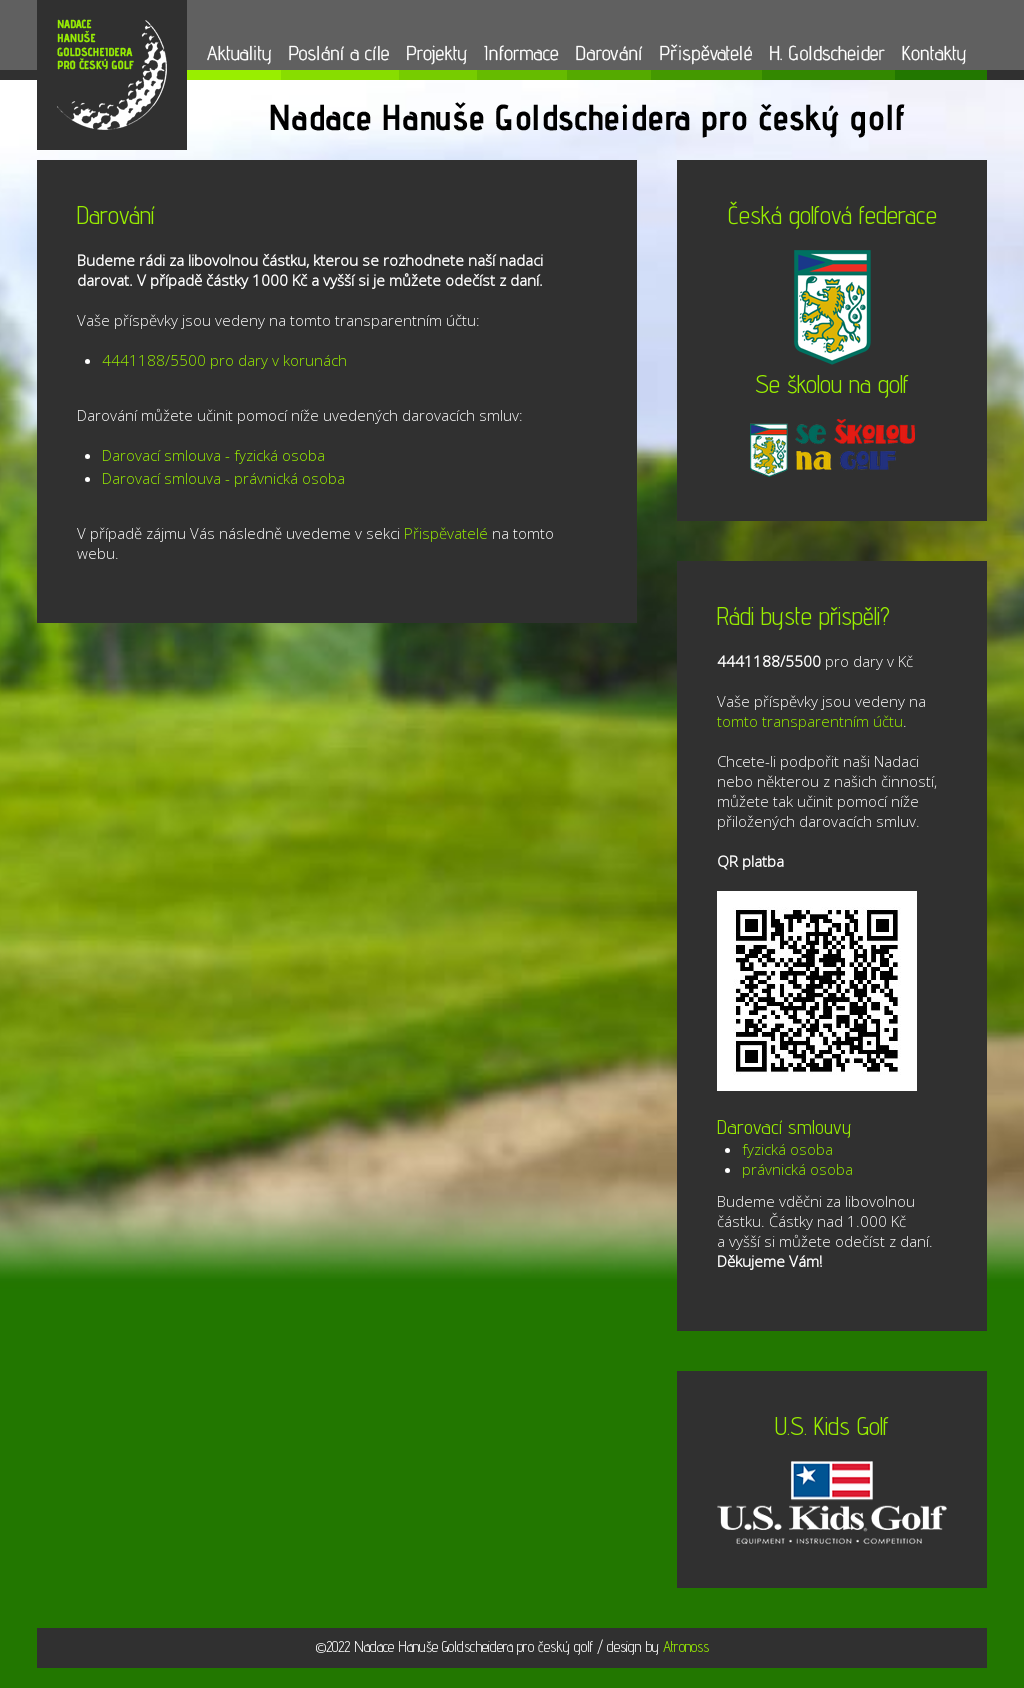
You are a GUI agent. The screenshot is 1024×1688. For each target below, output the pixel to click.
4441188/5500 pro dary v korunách (224, 360)
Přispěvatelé (446, 533)
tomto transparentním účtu (810, 721)
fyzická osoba (787, 1149)
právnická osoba (797, 1169)
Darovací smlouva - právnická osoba (223, 478)
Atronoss (686, 1646)
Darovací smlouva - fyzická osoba (213, 455)
